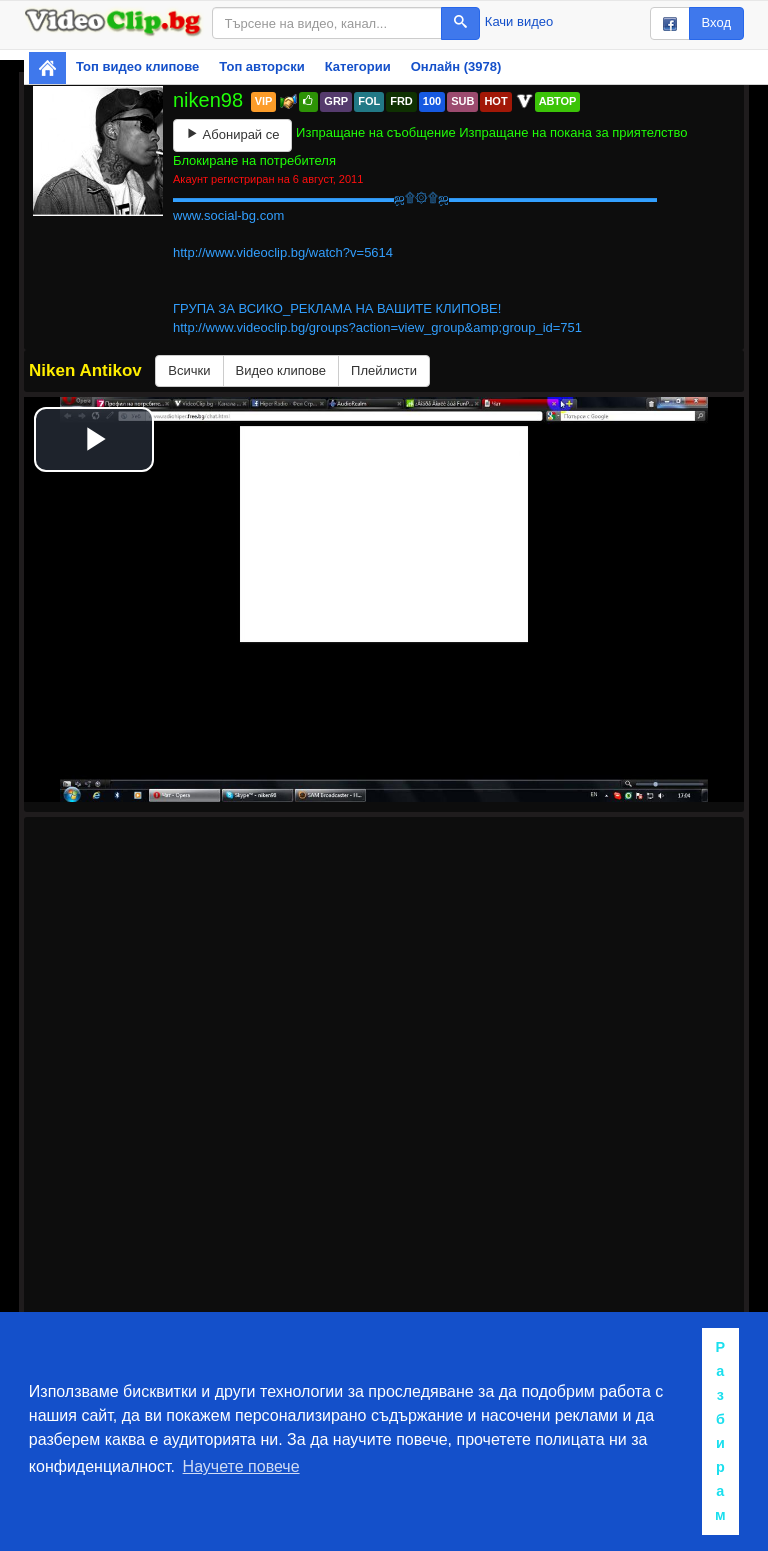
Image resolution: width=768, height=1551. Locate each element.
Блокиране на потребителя (254, 160)
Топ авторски (261, 66)
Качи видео (519, 21)
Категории (358, 66)
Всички (189, 370)
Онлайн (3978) (456, 66)
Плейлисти (384, 370)
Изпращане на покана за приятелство (573, 132)
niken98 (211, 100)
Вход (716, 22)
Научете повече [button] (241, 1466)
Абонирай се (232, 134)
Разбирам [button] (720, 1431)
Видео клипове (281, 370)
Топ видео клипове (137, 66)
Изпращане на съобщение (376, 132)
